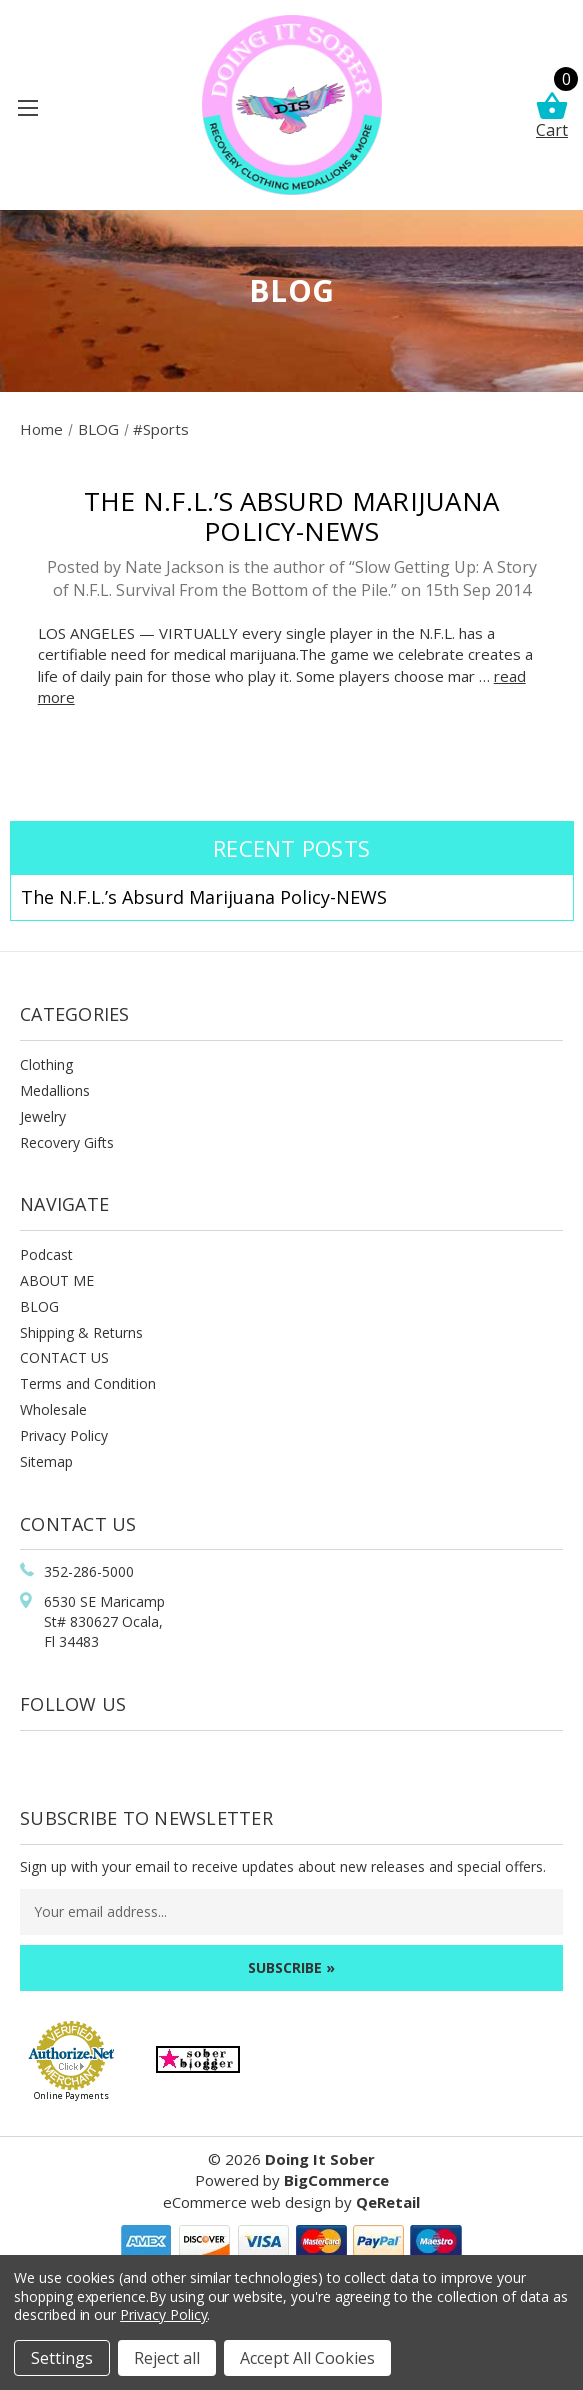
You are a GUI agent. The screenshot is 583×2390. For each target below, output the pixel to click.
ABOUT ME (57, 1280)
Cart (552, 116)
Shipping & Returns (81, 1332)
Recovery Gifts (67, 1142)
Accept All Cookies (307, 2358)
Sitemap (46, 1461)
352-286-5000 (89, 1571)
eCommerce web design (247, 2202)
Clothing (46, 1064)
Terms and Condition (88, 1383)
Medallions (55, 1090)
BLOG (39, 1306)
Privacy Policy (64, 1435)
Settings (62, 2358)
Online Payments (71, 2095)
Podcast (46, 1254)
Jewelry (43, 1116)
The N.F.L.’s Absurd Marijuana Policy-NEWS (291, 516)
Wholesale (53, 1409)
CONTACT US (64, 1357)
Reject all (167, 2358)
